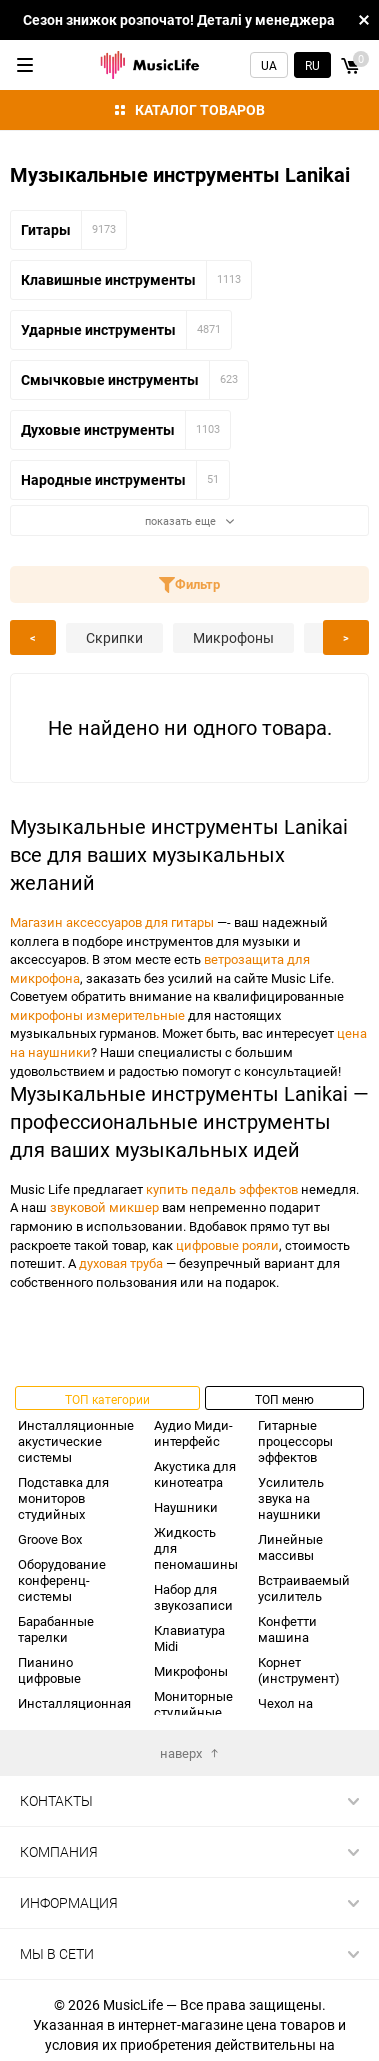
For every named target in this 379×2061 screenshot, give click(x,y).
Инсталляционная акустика (74, 1711)
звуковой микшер (104, 1207)
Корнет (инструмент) (299, 1670)
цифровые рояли (227, 1245)
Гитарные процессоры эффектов (295, 1441)
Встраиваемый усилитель (304, 1588)
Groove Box (50, 1539)
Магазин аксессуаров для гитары (112, 922)
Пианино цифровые (49, 1670)
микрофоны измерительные (97, 1015)
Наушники (186, 1507)
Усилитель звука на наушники (291, 1498)
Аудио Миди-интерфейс (193, 1433)
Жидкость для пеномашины (196, 1548)
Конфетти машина (287, 1629)
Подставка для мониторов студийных (63, 1498)
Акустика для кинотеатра (195, 1474)
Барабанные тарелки (56, 1629)
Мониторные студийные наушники (193, 1712)
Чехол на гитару (285, 1711)
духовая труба (121, 1263)
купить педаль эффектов (222, 1189)
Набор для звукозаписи (193, 1597)
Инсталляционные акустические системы (76, 1441)
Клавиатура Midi (189, 1638)
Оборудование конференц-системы (62, 1580)
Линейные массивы (290, 1547)
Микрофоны (191, 1671)
